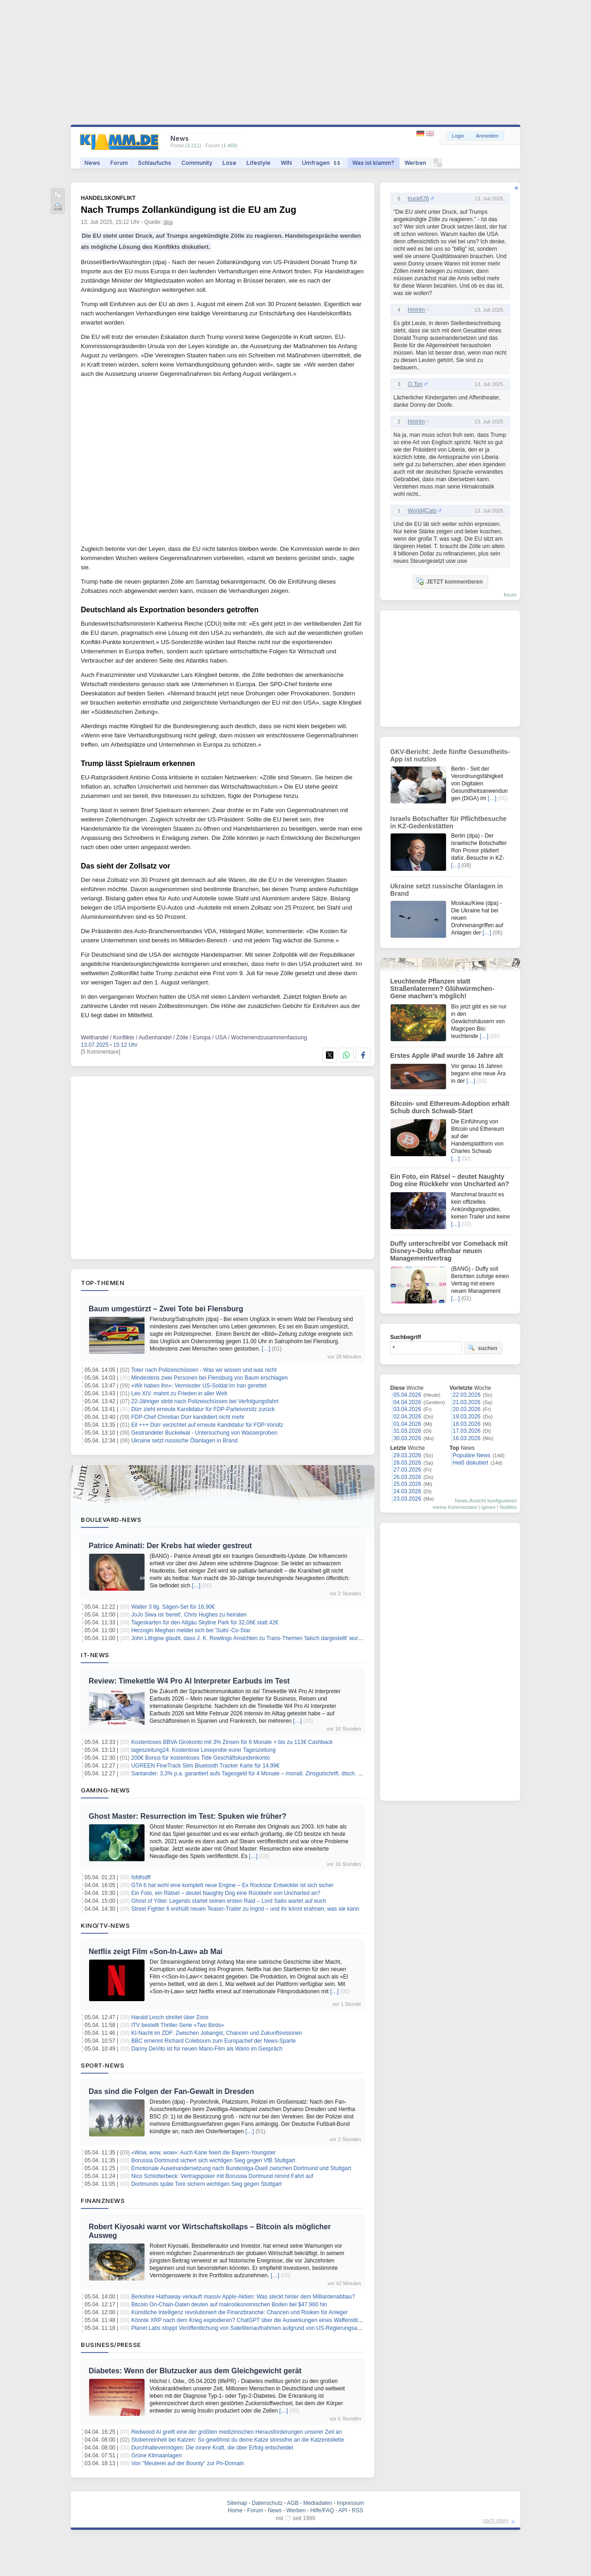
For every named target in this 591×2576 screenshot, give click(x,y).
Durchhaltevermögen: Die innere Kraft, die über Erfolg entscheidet (212, 2447)
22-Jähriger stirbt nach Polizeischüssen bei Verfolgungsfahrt (204, 1401)
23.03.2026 (407, 1499)
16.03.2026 (467, 1438)
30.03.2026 (407, 1438)
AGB (292, 2503)
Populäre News (471, 1455)
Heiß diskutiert (470, 1463)
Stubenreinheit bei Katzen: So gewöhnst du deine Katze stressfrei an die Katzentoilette (237, 2440)
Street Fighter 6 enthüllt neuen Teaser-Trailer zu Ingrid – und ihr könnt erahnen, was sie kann (245, 1909)
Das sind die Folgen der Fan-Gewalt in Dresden (171, 2091)
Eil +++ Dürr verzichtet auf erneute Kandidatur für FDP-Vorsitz (207, 1425)
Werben (415, 162)
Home (235, 2510)
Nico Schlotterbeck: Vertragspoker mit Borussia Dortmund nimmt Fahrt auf (222, 2176)
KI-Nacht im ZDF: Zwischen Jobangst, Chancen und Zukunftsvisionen (216, 2033)
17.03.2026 (467, 1431)
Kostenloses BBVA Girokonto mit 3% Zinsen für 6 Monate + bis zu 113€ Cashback (231, 1742)
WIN (286, 162)
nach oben (495, 2520)
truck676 (418, 198)
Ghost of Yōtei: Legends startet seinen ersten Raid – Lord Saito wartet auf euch (228, 1901)
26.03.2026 (407, 1477)
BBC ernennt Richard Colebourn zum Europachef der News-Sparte (213, 2041)
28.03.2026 (407, 1463)
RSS (357, 2510)
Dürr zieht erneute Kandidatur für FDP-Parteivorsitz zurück (203, 1409)
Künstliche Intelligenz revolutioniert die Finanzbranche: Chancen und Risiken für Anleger (239, 2312)
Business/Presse (111, 2344)
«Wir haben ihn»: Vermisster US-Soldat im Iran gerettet (198, 1385)
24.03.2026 (407, 1491)
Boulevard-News (111, 1519)
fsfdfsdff (141, 1877)
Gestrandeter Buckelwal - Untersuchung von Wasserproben (204, 1433)
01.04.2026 (407, 1424)
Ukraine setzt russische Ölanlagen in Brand (184, 1440)
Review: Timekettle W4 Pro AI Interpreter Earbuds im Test (189, 1681)
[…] (266, 1348)
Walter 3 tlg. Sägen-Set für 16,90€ (173, 1607)
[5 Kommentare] (100, 1052)
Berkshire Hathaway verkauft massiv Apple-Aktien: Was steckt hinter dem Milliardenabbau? (243, 2296)
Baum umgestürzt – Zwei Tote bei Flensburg (166, 1309)
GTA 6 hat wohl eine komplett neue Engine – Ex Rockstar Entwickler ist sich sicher (232, 1885)
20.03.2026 (467, 1409)
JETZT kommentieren (449, 581)
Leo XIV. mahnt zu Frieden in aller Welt (179, 1393)
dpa (168, 222)
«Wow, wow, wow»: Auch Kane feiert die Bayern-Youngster (203, 2152)
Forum (119, 162)
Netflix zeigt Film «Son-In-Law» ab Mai (156, 1951)
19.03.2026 (467, 1416)
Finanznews (103, 2200)
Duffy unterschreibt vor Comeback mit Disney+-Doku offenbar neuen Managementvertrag (448, 1251)
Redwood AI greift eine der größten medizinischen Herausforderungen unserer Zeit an (236, 2432)
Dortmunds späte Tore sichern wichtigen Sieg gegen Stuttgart (206, 2184)
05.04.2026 (407, 1395)
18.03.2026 (467, 1424)
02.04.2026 (407, 1416)
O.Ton (415, 384)
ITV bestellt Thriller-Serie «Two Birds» (177, 2025)
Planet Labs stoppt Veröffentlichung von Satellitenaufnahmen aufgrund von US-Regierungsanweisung (255, 2328)
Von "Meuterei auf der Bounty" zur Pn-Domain (187, 2463)
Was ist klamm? (373, 162)
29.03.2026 (407, 1455)
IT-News (95, 1655)
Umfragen (322, 162)
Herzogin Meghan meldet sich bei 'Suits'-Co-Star (190, 1630)
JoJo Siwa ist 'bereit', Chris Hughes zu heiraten (189, 1614)
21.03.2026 (467, 1402)
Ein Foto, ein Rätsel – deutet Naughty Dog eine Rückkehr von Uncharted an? (225, 1893)
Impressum (350, 2503)
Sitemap (237, 2503)
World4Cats (422, 510)
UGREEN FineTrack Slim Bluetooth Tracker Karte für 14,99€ (205, 1765)
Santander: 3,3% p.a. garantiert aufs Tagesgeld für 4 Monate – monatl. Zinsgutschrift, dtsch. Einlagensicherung (267, 1773)
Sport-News (102, 2065)
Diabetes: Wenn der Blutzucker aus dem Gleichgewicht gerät (195, 2371)
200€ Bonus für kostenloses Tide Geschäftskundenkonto (200, 1758)
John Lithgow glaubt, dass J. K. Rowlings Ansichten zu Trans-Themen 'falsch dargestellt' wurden (249, 1638)
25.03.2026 (407, 1484)
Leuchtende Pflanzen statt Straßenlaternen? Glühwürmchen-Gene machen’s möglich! (442, 988)
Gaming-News (105, 1790)
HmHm (416, 310)
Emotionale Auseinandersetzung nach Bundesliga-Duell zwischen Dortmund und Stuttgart (241, 2168)
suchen (482, 1347)
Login (458, 136)
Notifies (508, 1507)
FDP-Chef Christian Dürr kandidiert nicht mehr (187, 1417)
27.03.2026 (407, 1469)
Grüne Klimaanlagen (156, 2455)
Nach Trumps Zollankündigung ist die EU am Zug (188, 210)
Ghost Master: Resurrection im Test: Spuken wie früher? (187, 1816)
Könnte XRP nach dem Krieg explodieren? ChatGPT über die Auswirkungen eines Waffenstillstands (253, 2320)
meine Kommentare (455, 1507)
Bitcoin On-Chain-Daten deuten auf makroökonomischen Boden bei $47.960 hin (229, 2304)
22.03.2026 (467, 1395)
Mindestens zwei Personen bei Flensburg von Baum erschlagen (209, 1378)
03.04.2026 (407, 1409)
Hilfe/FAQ (322, 2510)
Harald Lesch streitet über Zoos (169, 2017)
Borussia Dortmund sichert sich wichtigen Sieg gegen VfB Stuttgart (213, 2160)
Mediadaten (317, 2503)
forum (510, 594)
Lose (229, 162)
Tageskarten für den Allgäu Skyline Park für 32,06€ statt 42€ (204, 1622)
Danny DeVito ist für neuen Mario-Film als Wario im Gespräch (206, 2048)
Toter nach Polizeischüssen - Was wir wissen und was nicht (204, 1370)
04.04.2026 (407, 1402)
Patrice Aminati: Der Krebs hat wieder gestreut (170, 1546)
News (92, 162)
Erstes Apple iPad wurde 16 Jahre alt (446, 1055)
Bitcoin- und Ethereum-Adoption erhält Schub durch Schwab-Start (449, 1107)
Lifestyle (259, 162)
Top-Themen (102, 1282)
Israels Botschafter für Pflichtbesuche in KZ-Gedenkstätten (448, 822)
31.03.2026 (407, 1431)
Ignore (488, 1507)
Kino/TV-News (105, 1925)
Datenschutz (267, 2503)
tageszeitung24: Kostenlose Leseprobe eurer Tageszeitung (203, 1750)
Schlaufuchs (154, 162)
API (342, 2510)
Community (196, 162)
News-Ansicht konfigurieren (486, 1500)
